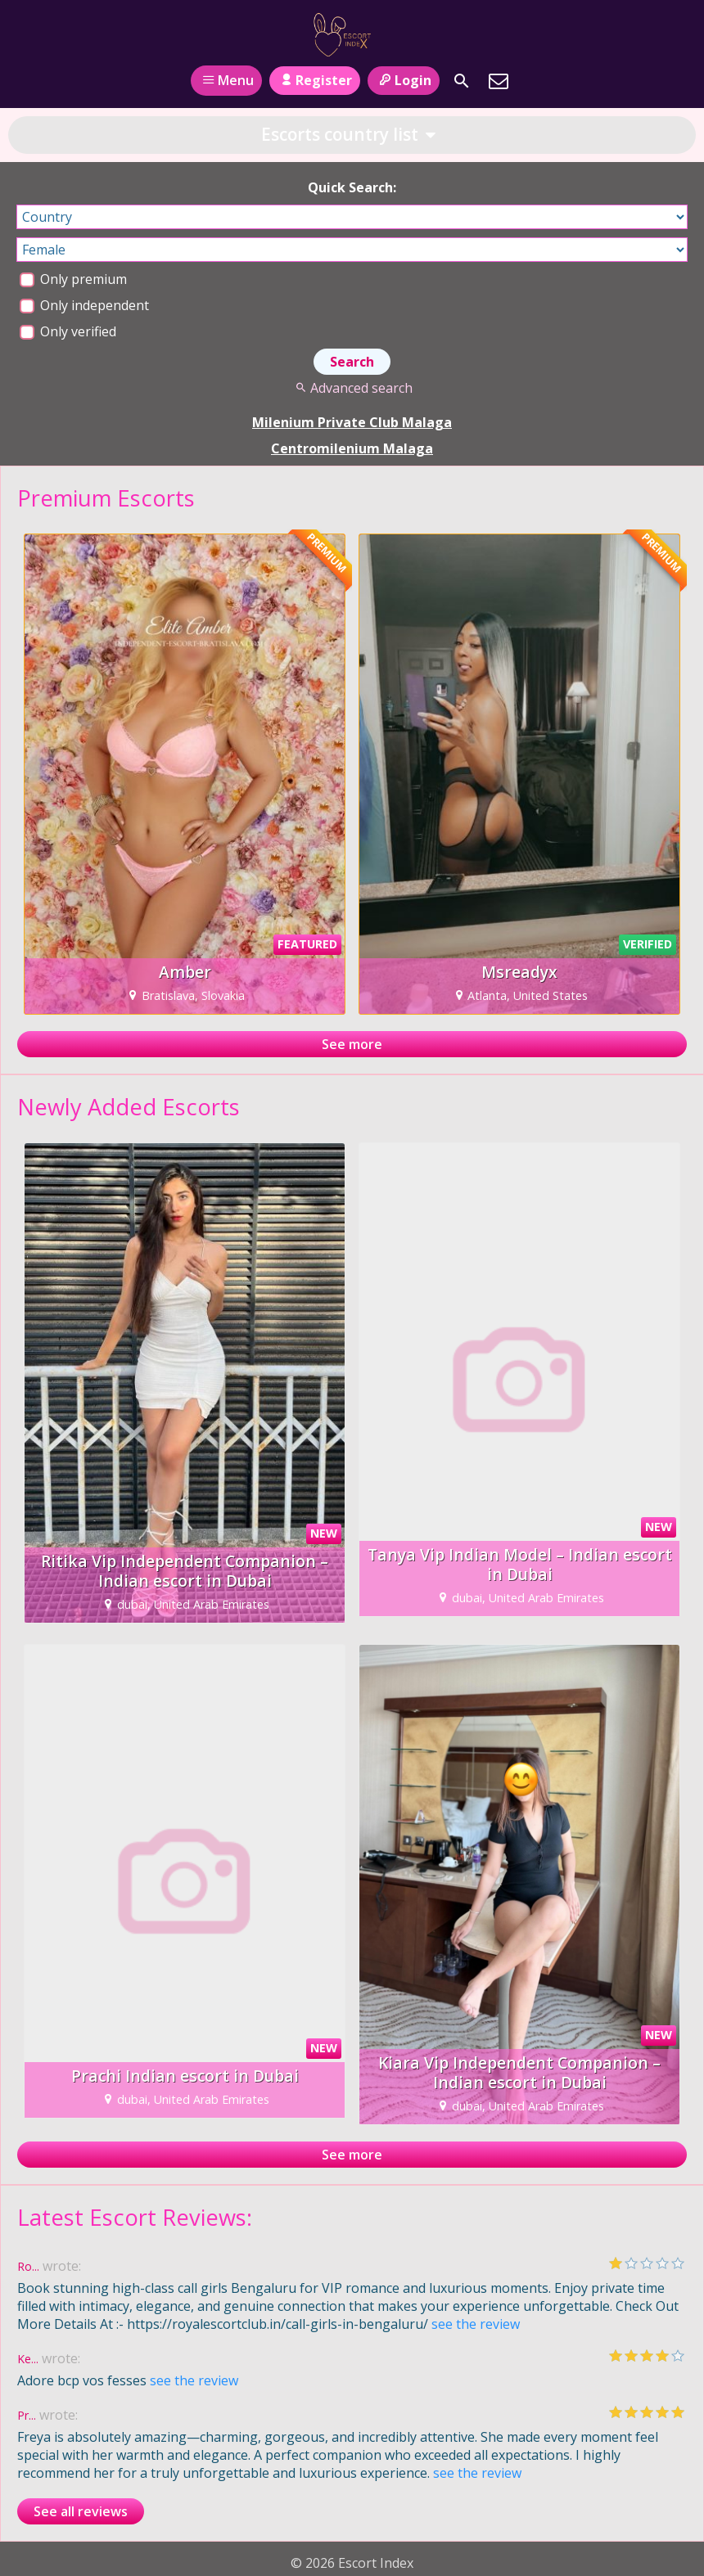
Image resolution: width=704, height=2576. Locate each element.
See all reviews (81, 2511)
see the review (475, 2324)
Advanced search (351, 388)
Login (403, 80)
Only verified (68, 331)
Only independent (84, 305)
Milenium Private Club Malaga (352, 422)
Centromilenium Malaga (352, 448)
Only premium (73, 279)
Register (315, 80)
